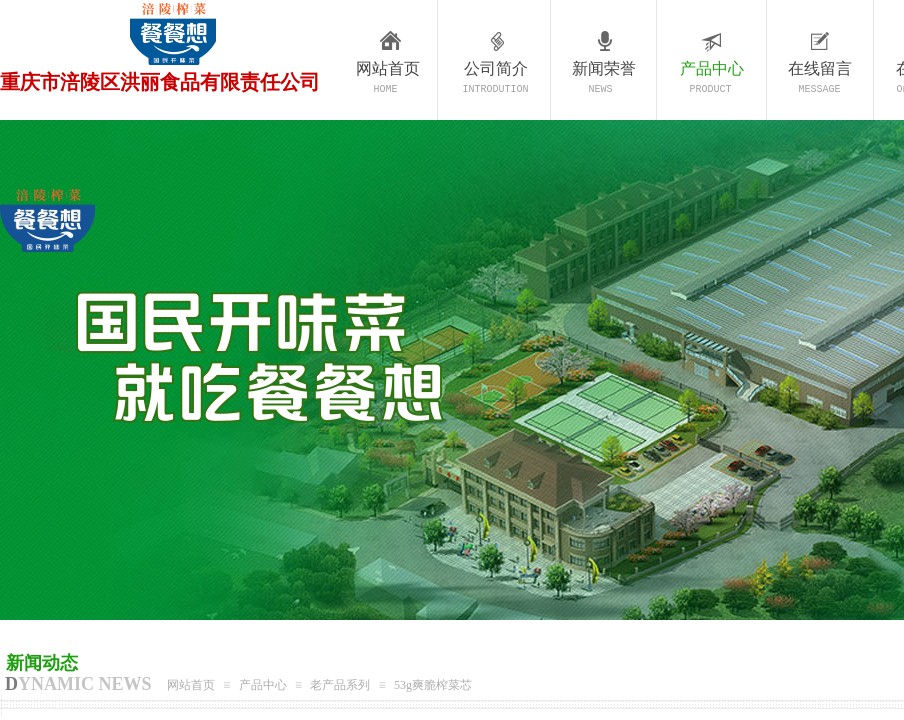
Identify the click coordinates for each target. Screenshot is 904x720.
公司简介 (496, 68)
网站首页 (388, 68)
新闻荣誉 (604, 68)
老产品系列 (340, 685)
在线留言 (820, 68)
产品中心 (712, 68)
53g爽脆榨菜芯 (433, 685)
